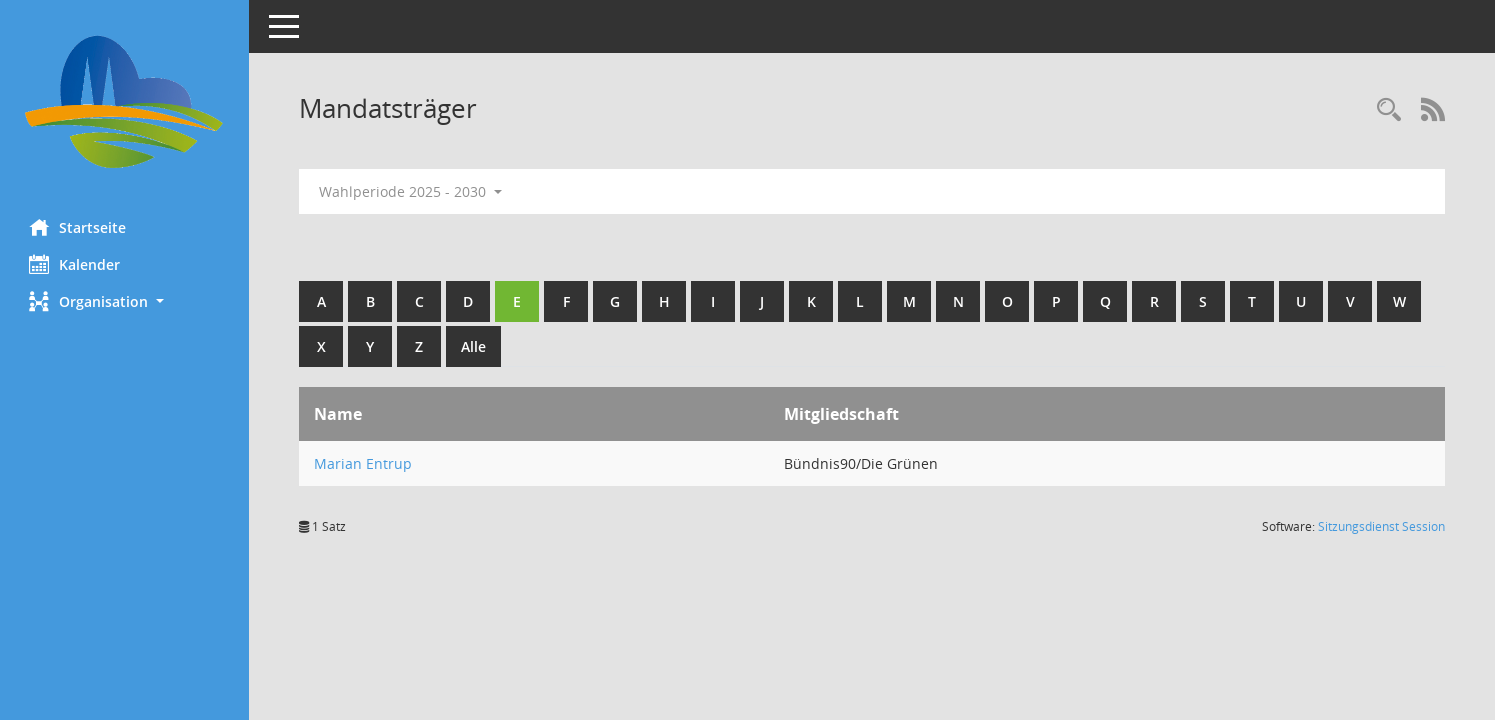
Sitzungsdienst (1381, 526)
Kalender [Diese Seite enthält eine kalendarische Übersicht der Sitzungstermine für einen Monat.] (75, 264)
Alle (474, 346)
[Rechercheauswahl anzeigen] (1389, 110)
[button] (125, 301)
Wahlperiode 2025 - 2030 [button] (411, 191)
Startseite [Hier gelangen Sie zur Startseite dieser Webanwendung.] (78, 227)
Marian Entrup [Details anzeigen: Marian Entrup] (364, 463)
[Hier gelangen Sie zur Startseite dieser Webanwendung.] (125, 102)
